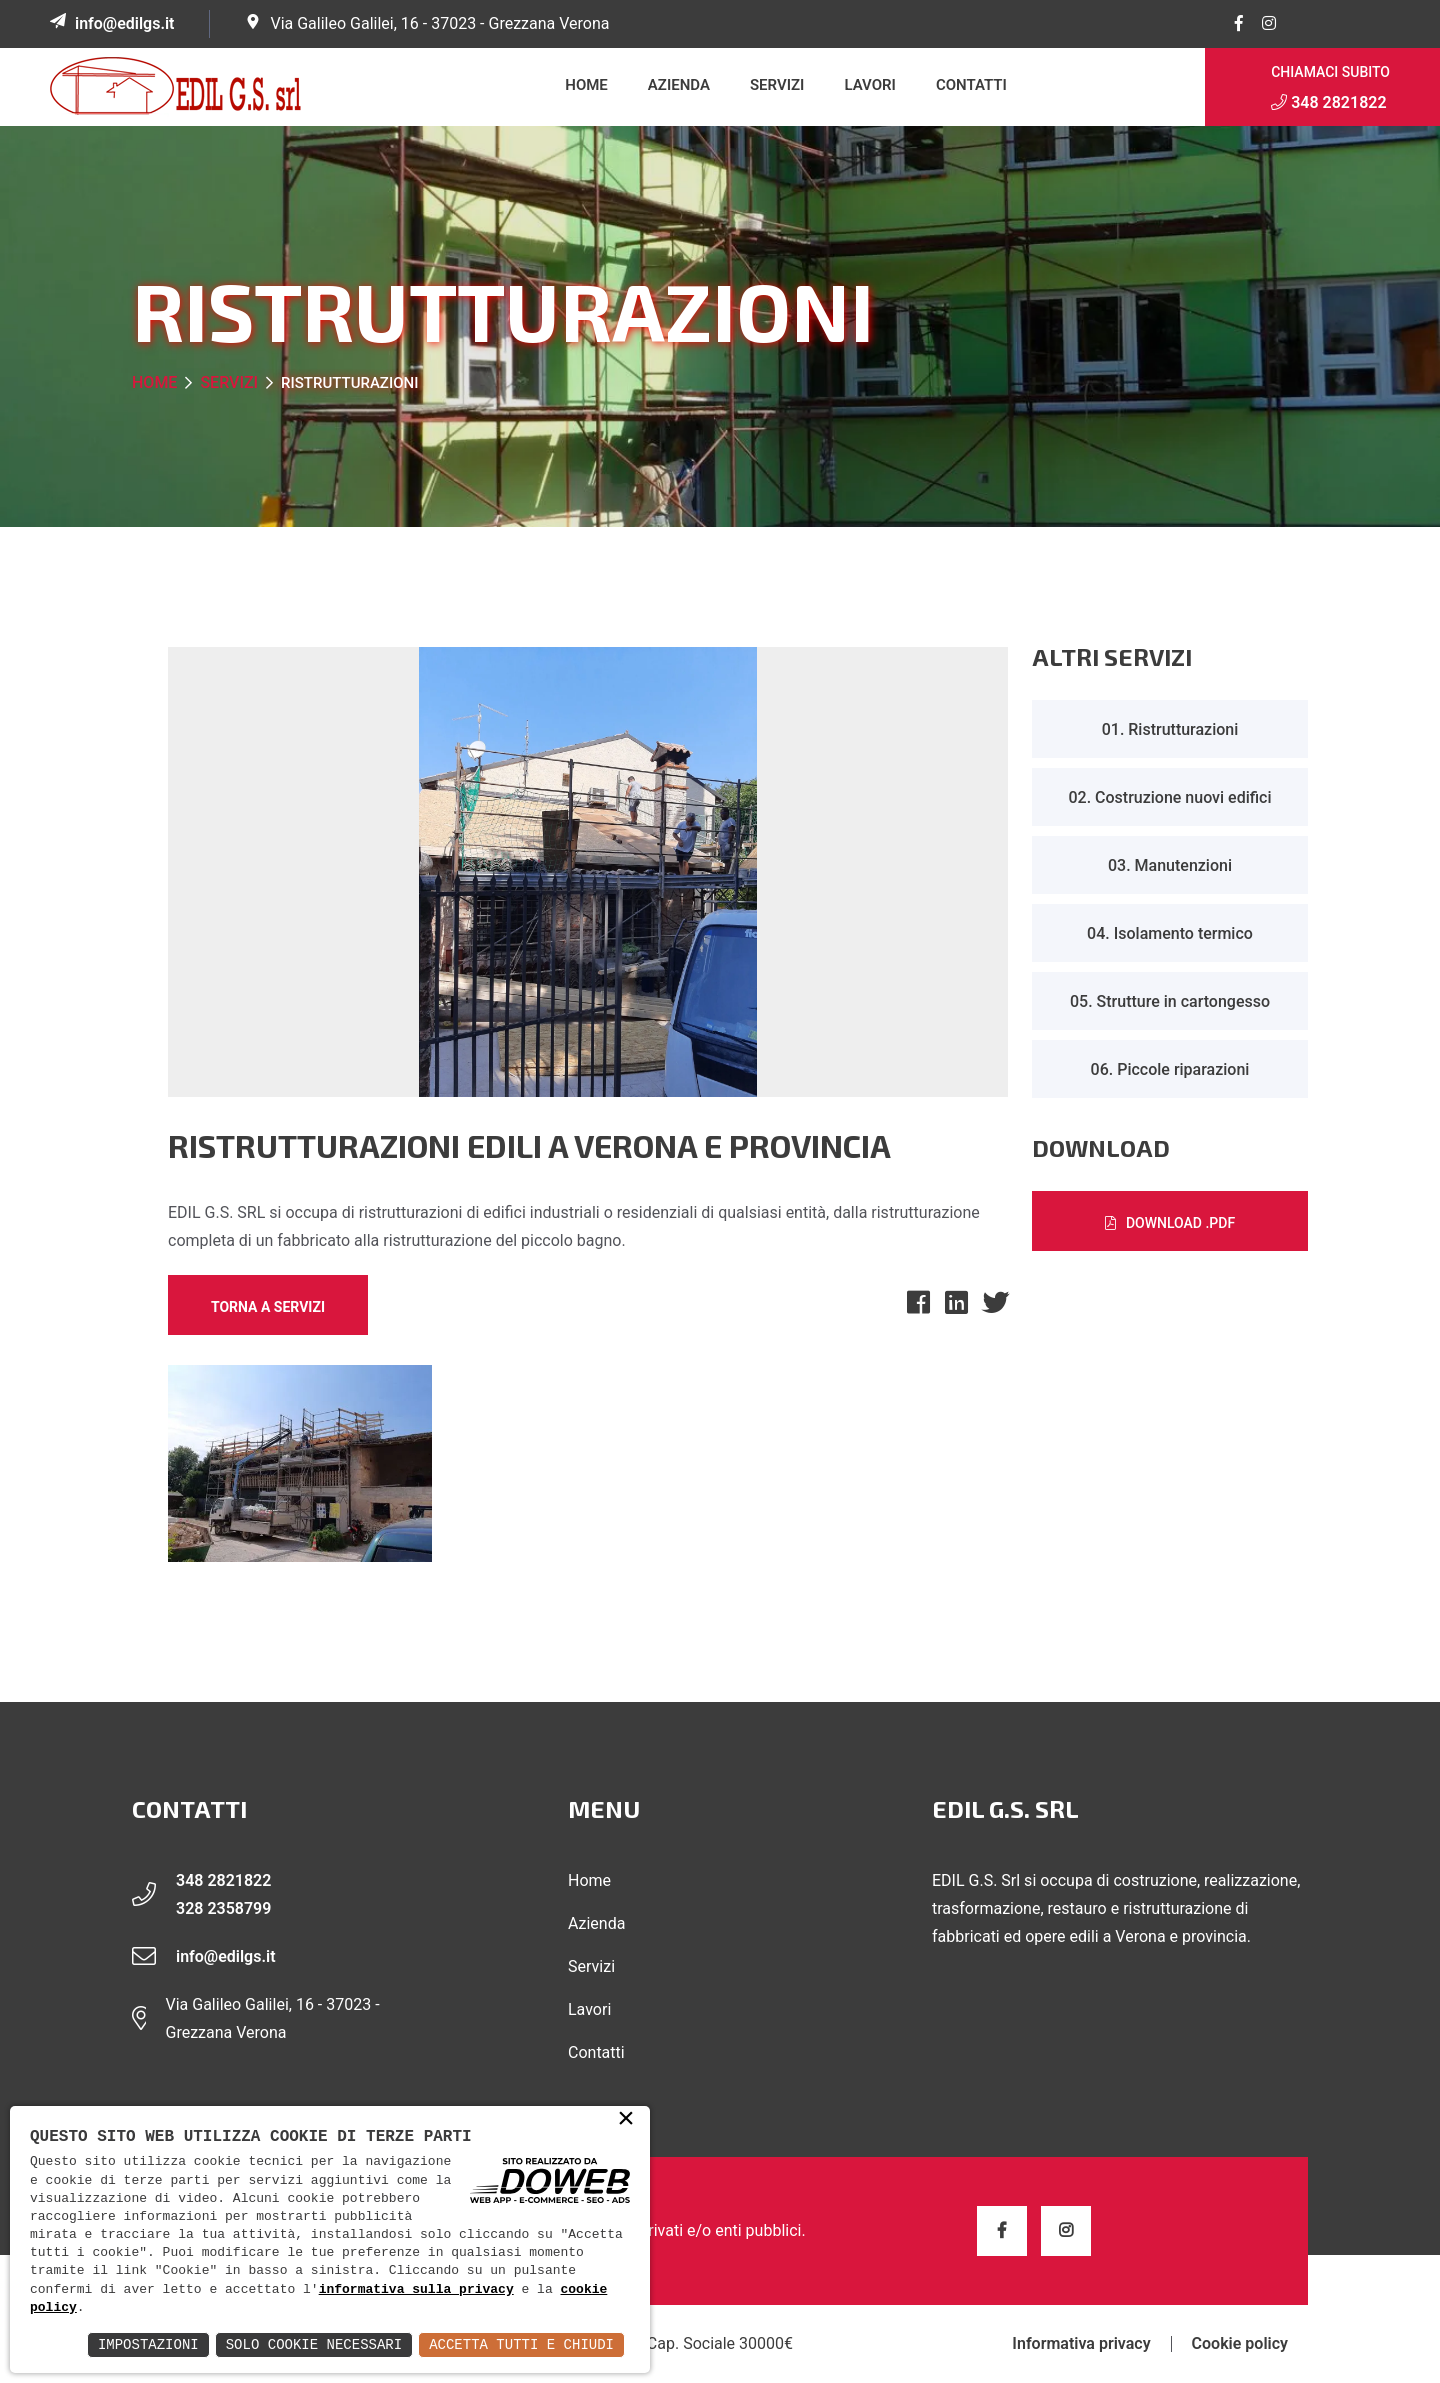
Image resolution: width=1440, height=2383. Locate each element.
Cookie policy (1240, 2344)
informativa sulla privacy (416, 2290)
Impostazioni (148, 2344)
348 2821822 (1328, 102)
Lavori (870, 85)
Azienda (679, 85)
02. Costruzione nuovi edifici (1169, 797)
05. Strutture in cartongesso (1170, 1001)
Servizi (777, 85)
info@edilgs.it (125, 23)
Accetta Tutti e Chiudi (521, 2344)
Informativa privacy (1081, 2344)
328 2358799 (223, 1908)
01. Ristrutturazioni (1170, 729)
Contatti (971, 85)
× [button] (626, 2120)
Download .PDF (1170, 1223)
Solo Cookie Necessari (314, 2344)
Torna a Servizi (268, 1307)
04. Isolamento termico (1170, 933)
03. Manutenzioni (1170, 865)
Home (586, 85)
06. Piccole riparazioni (1170, 1069)
